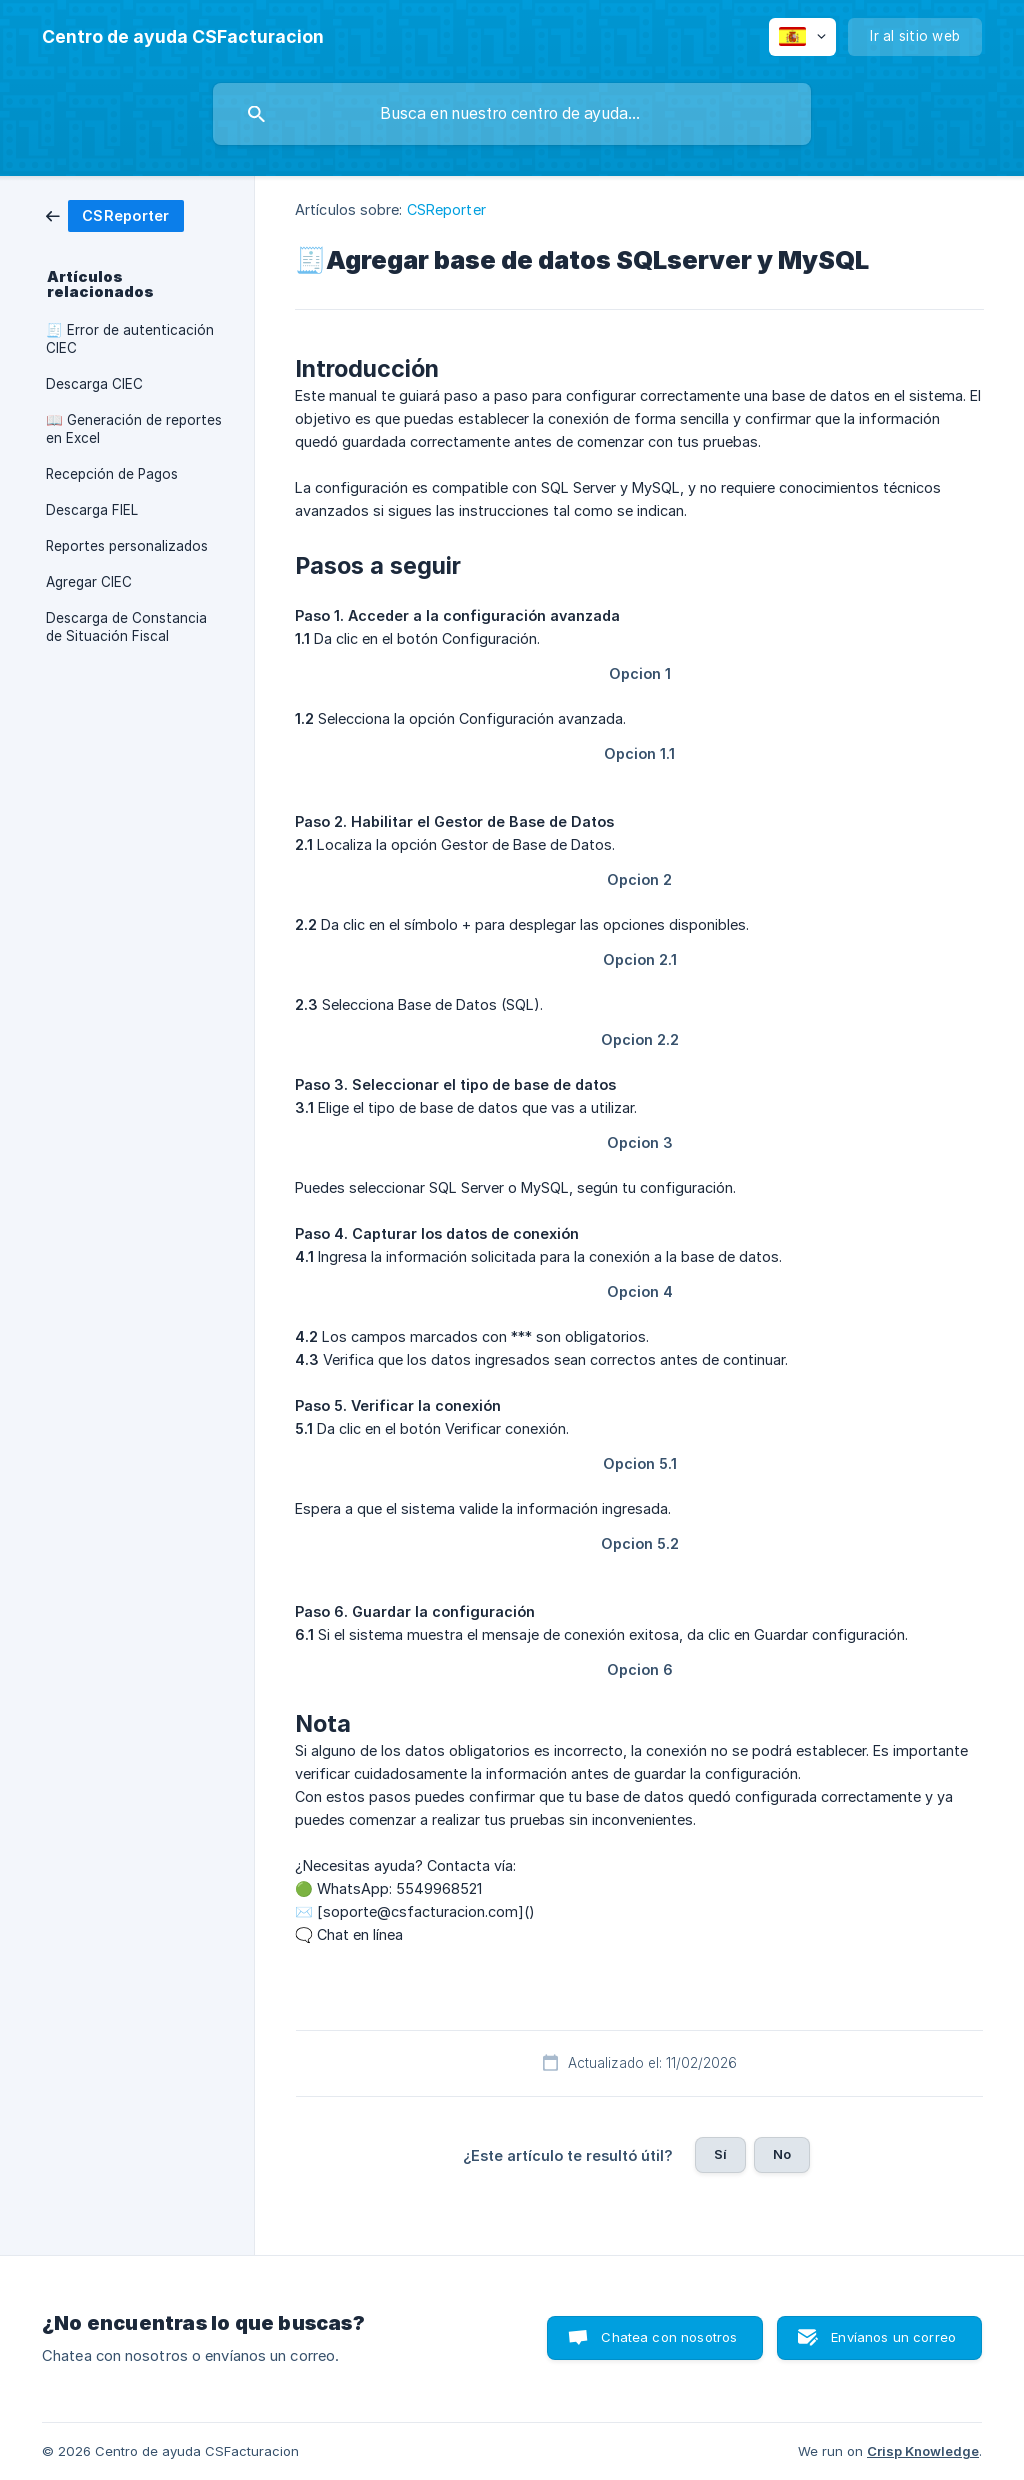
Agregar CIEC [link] (89, 582)
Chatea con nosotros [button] (669, 2337)
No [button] (782, 2154)
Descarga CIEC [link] (94, 384)
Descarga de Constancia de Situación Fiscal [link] (126, 627)
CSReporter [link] (446, 209)
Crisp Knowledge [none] (923, 2451)
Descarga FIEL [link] (92, 510)
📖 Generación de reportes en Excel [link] (134, 429)
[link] (115, 214)
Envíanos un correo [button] (893, 2337)
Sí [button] (720, 2154)
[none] (183, 37)
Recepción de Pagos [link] (112, 474)
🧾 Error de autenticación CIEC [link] (130, 339)
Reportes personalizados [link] (127, 546)
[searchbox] (512, 114)
